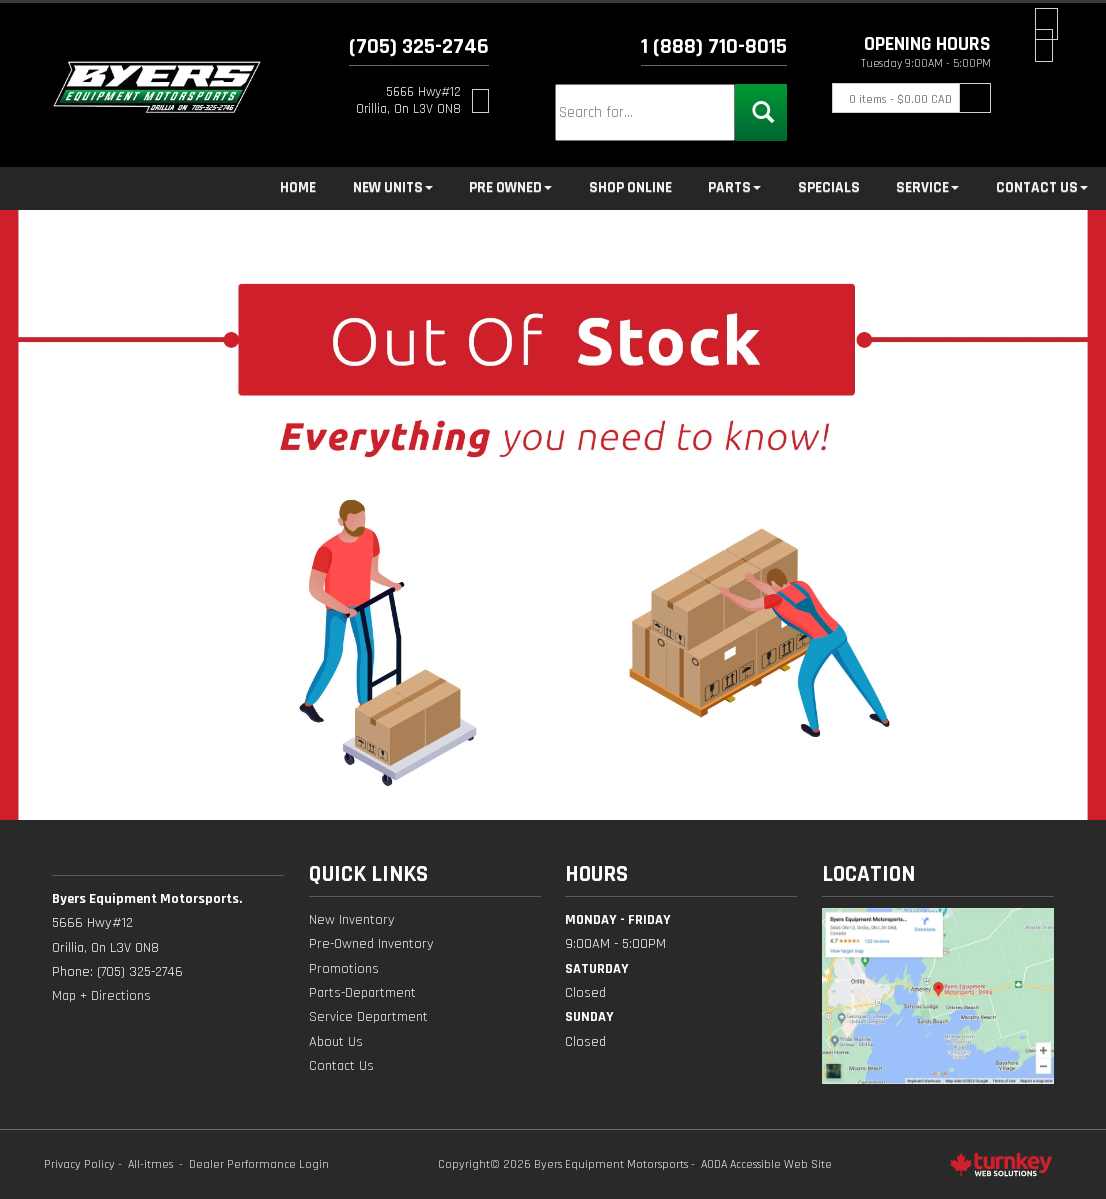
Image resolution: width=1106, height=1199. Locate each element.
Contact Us (341, 1066)
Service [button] (927, 187)
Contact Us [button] (1042, 187)
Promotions (344, 969)
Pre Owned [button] (510, 187)
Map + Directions (101, 996)
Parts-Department (362, 993)
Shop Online (630, 187)
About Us (336, 1042)
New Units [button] (393, 187)
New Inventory (352, 920)
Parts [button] (734, 187)
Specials (829, 187)
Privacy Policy (79, 1164)
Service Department (368, 1017)
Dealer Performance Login (259, 1164)
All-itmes (150, 1164)
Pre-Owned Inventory (371, 944)
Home (298, 187)
